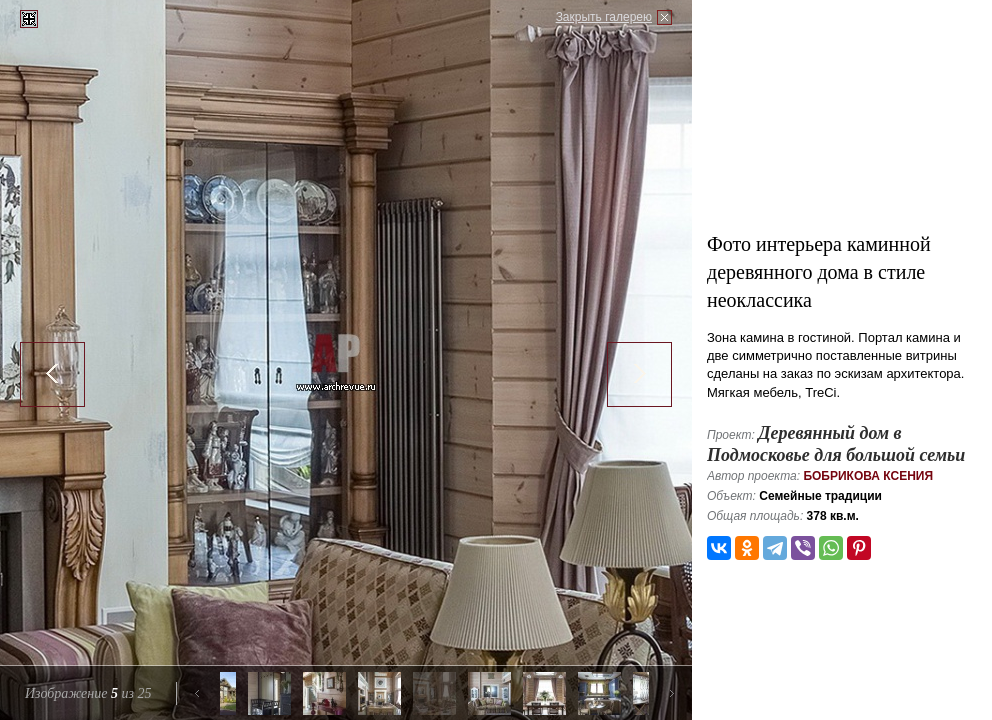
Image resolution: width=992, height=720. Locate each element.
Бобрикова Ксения (868, 476)
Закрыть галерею (604, 17)
